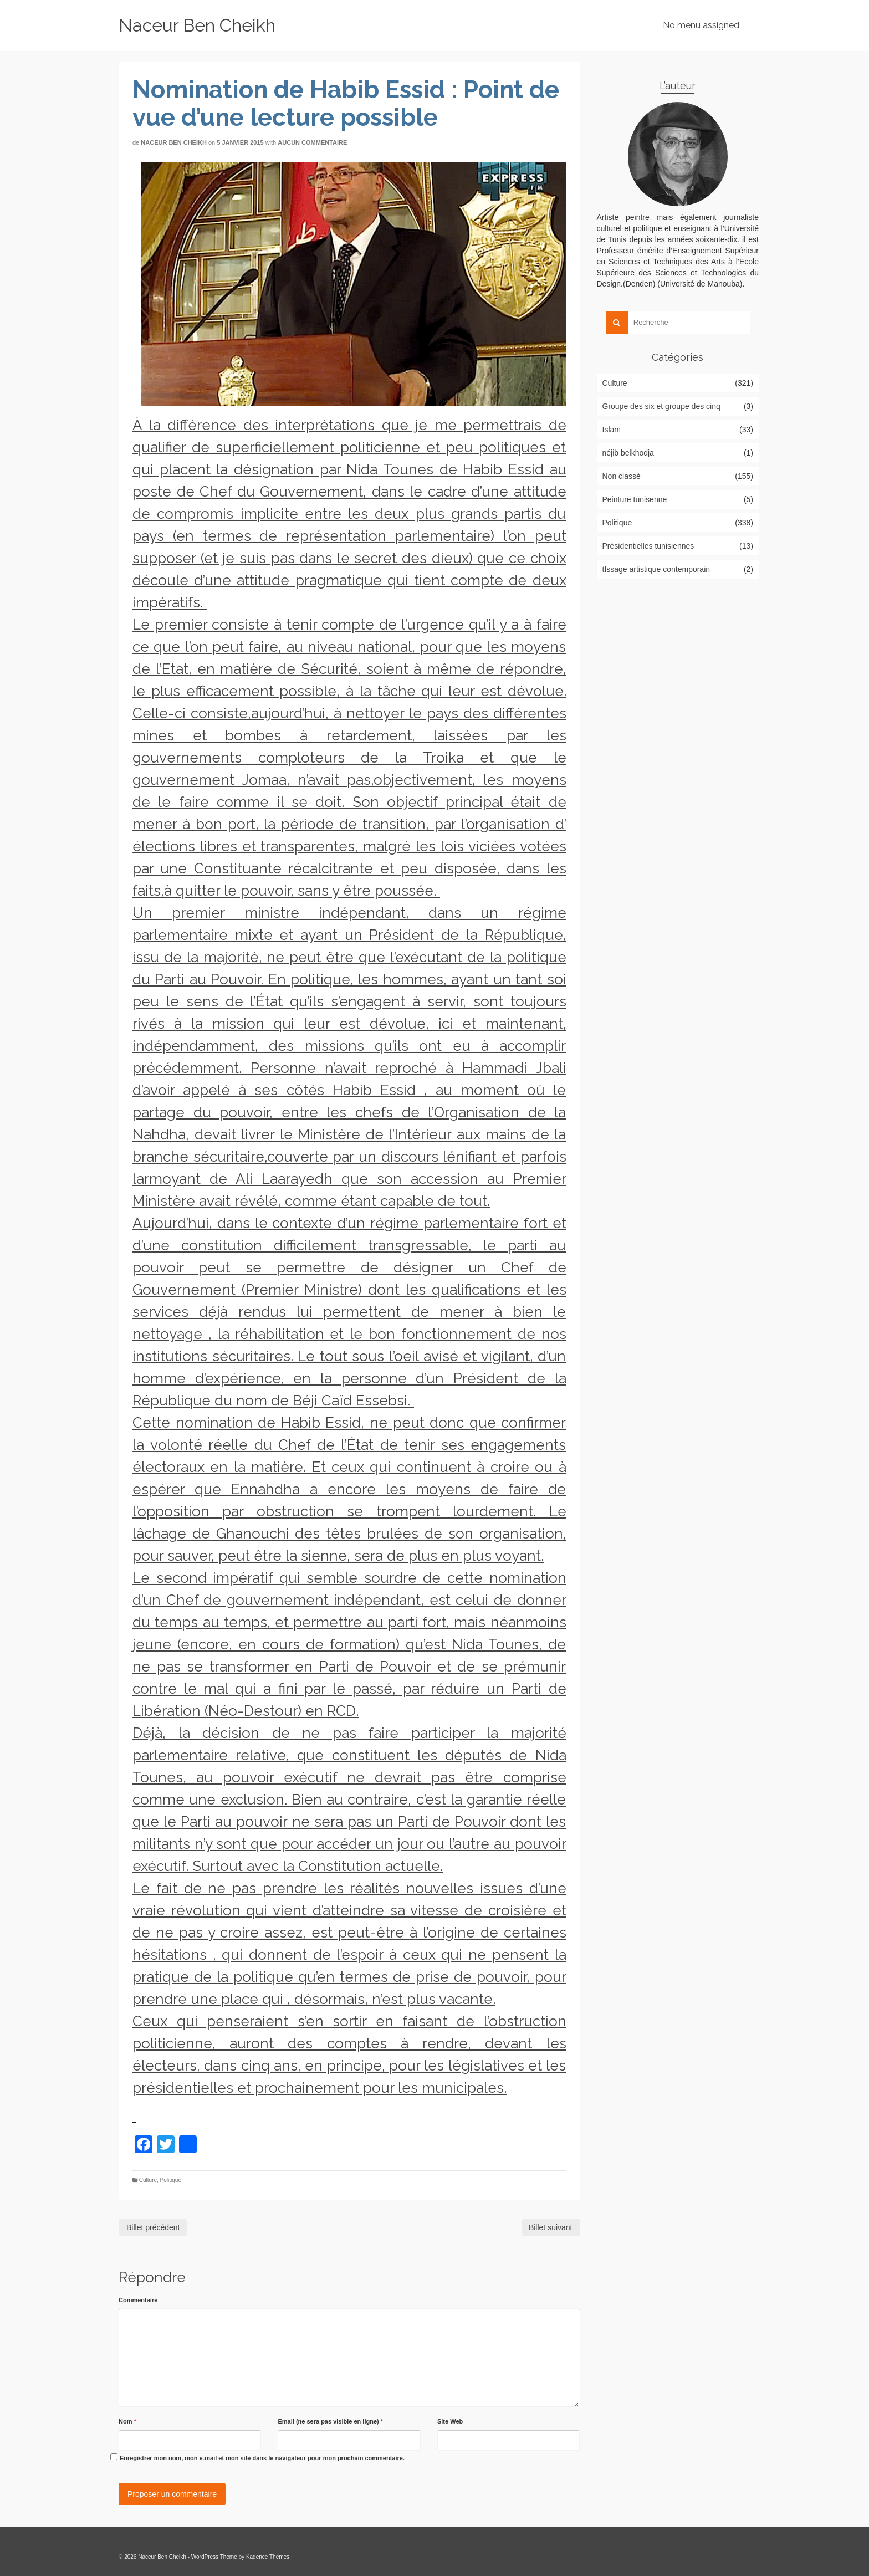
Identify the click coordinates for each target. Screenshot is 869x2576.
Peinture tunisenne (634, 499)
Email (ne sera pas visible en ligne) (330, 2421)
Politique (170, 2180)
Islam (611, 429)
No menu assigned (701, 25)
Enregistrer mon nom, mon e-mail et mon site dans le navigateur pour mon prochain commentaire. (262, 2458)
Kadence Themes (267, 2557)
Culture (148, 2180)
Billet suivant (550, 2227)
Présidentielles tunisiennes (648, 545)
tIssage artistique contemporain (656, 569)
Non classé (621, 476)
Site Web (450, 2421)
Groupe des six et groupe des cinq (661, 406)
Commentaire (138, 2300)
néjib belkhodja (628, 452)
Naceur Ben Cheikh (197, 25)
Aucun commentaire (312, 142)
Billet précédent (153, 2227)
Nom (127, 2421)
